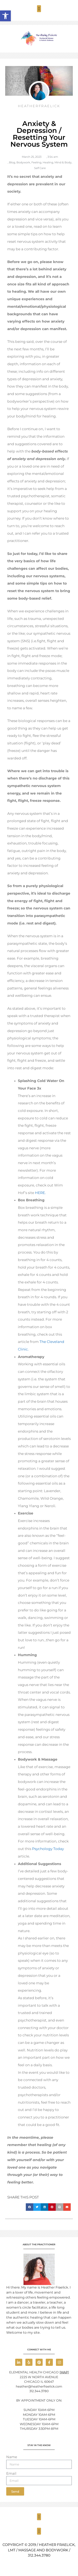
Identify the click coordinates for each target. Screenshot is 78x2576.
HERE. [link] (40, 1193)
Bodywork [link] (23, 162)
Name (11, 2457)
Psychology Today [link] (48, 1849)
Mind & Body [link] (63, 162)
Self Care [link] (40, 168)
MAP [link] (64, 2372)
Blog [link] (12, 162)
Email (11, 2473)
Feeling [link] (36, 162)
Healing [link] (48, 162)
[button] (39, 8)
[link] (5, 15)
